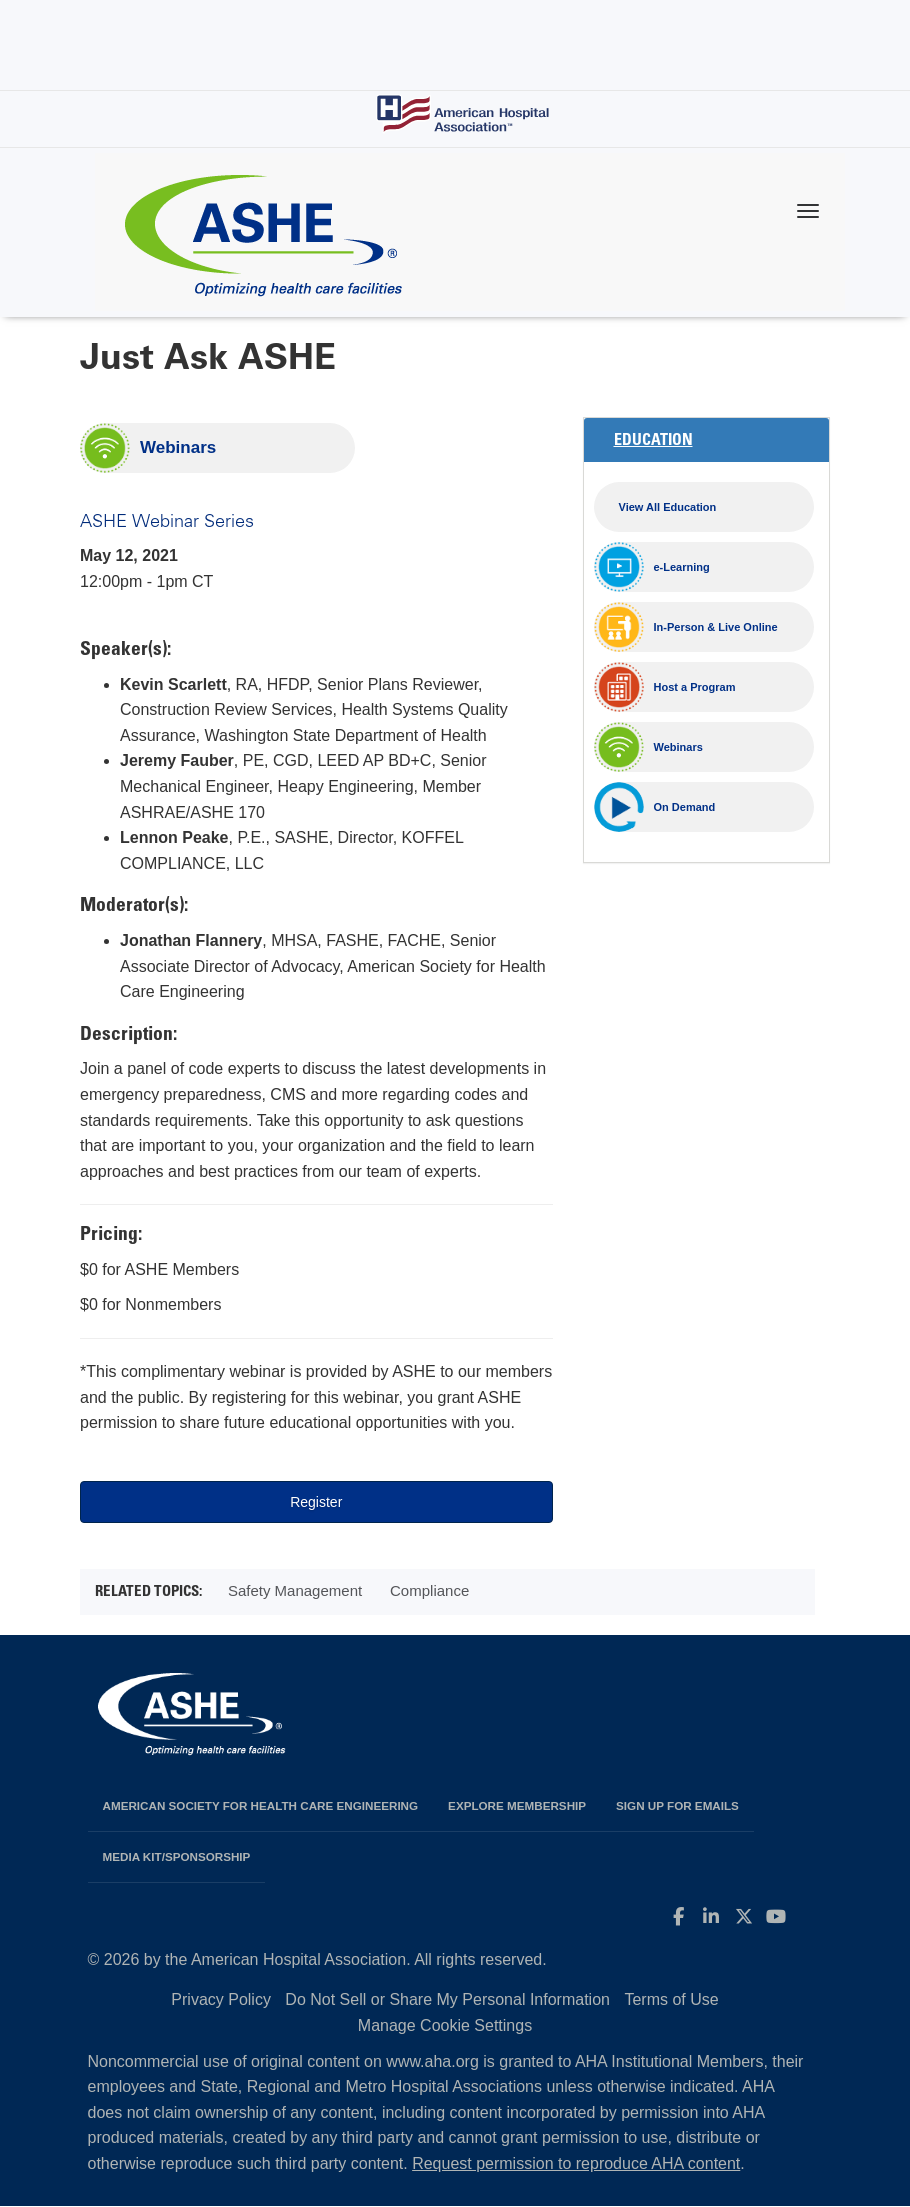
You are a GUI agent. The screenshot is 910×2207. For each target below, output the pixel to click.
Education (653, 441)
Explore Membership (517, 1805)
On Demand (685, 807)
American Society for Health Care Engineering (261, 1805)
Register (316, 1502)
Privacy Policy (221, 1999)
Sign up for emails (677, 1805)
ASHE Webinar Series (167, 520)
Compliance (429, 1590)
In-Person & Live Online (716, 627)
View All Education (668, 507)
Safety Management (295, 1590)
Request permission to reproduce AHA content (576, 2163)
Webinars (178, 447)
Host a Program (695, 687)
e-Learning (682, 567)
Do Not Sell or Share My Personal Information (447, 1999)
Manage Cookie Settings (445, 2025)
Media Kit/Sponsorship (177, 1856)
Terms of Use (671, 1999)
